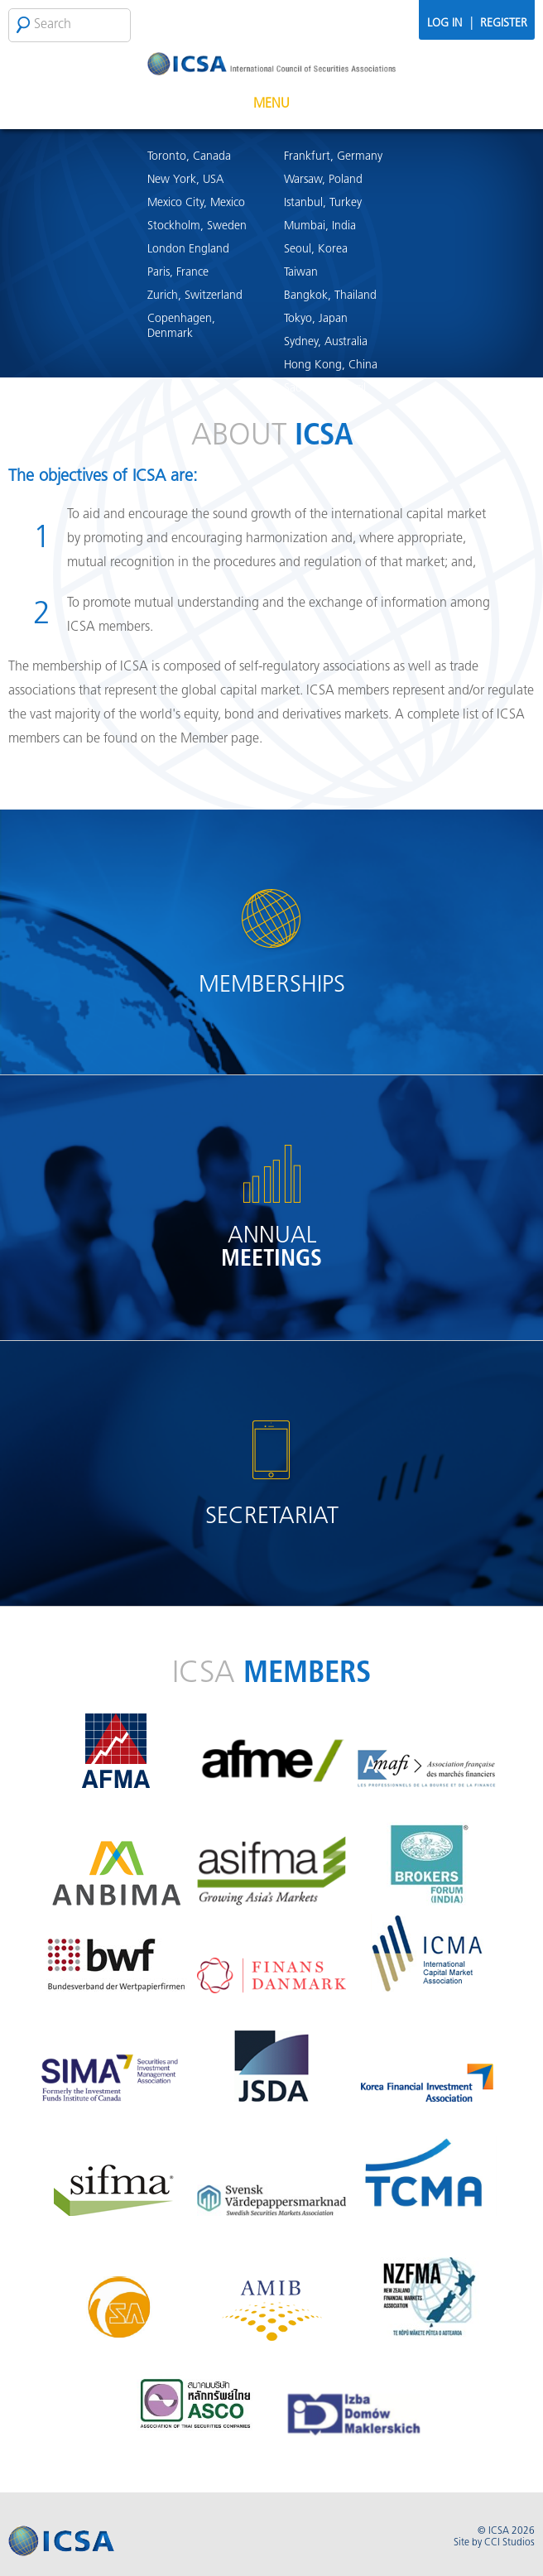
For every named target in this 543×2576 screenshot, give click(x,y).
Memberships (272, 985)
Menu (271, 104)
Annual (271, 1248)
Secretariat (272, 1517)
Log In (444, 23)
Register (503, 23)
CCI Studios (509, 2543)
